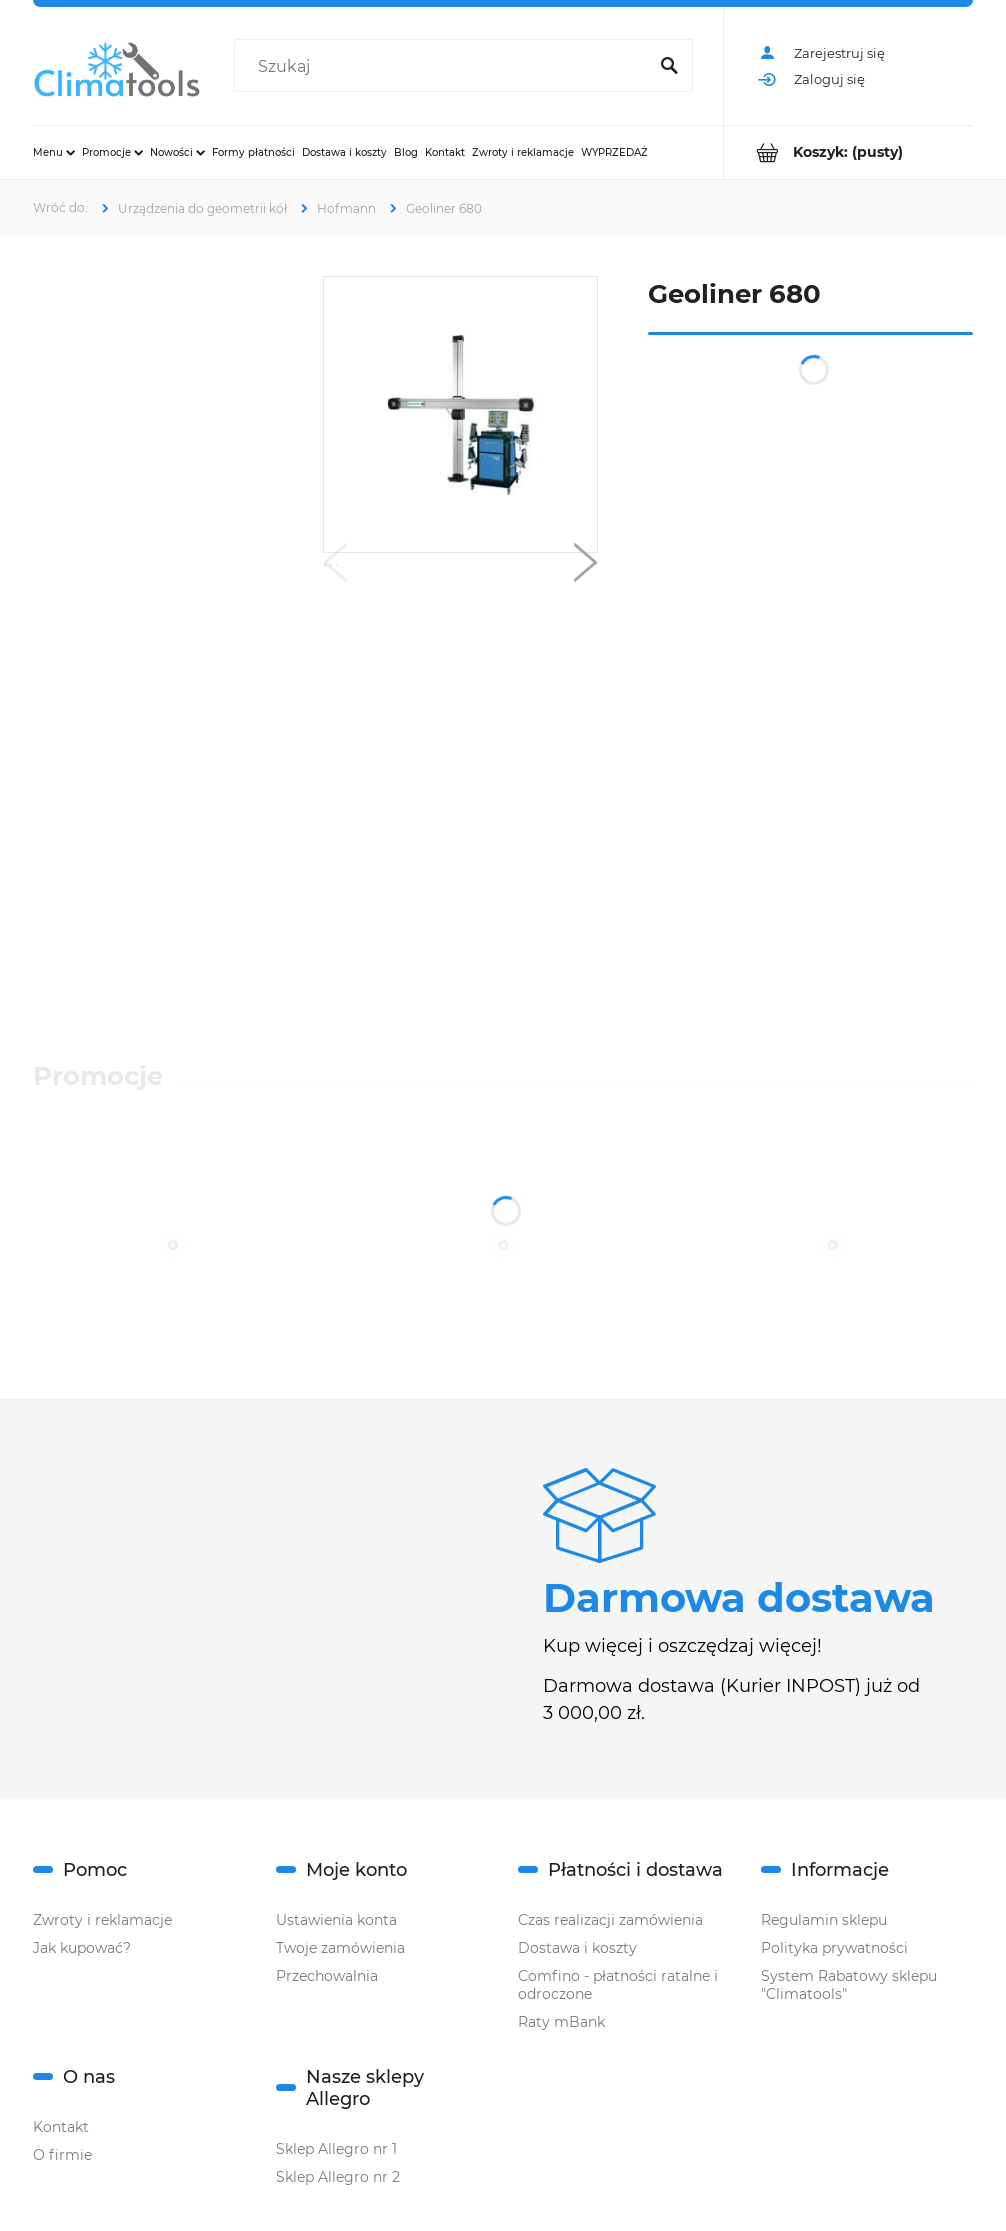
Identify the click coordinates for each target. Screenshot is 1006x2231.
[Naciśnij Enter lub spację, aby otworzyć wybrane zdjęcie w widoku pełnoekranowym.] (460, 414)
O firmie (62, 2155)
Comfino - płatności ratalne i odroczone (618, 1985)
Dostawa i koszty (577, 1948)
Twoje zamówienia (340, 1948)
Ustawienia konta (336, 1920)
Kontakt (61, 2127)
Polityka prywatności (834, 1948)
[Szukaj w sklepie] (444, 67)
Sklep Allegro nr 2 (338, 2177)
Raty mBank (561, 2022)
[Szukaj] (669, 67)
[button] (335, 567)
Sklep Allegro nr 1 (336, 2149)
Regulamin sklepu (824, 1920)
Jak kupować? (82, 1948)
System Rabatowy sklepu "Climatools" (849, 1985)
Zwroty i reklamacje (102, 1920)
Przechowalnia (327, 1976)
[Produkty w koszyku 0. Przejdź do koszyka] (848, 152)
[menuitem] (54, 152)
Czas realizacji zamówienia (610, 1920)
